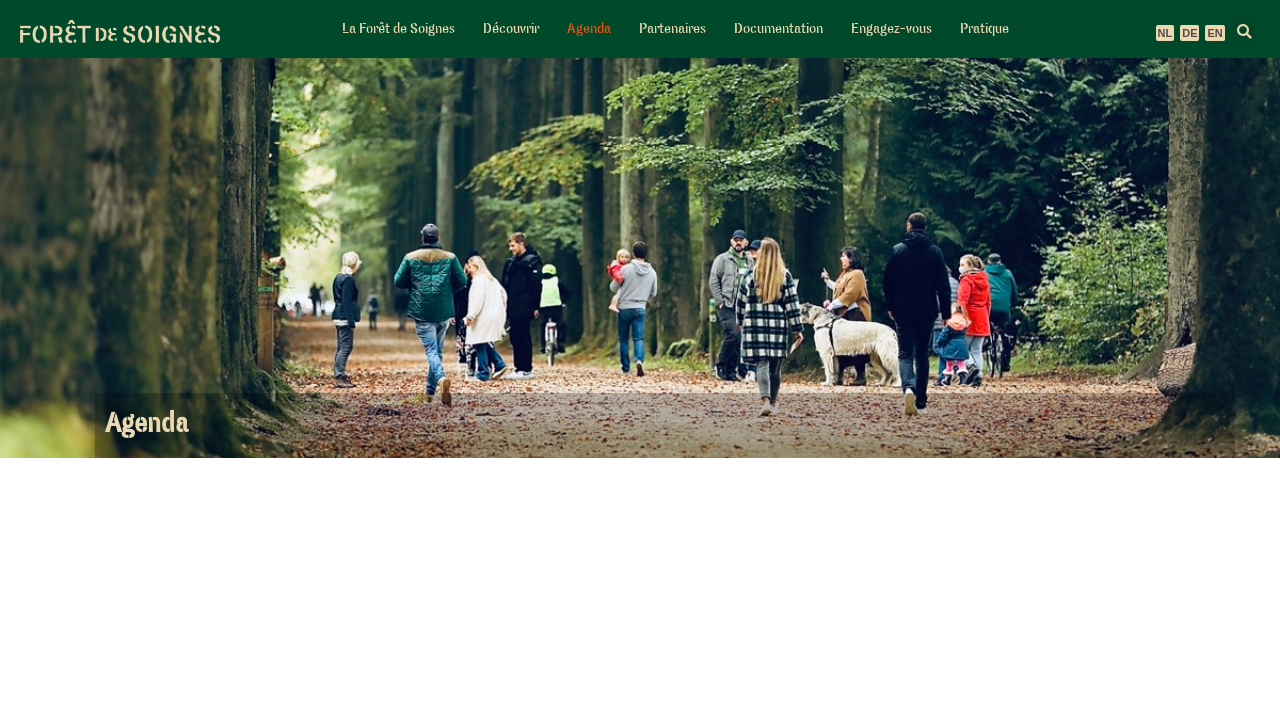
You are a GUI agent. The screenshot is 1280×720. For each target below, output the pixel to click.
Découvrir (511, 29)
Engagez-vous (891, 29)
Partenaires (672, 29)
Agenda (589, 29)
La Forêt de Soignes (398, 29)
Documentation (778, 29)
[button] (1244, 31)
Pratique (984, 29)
